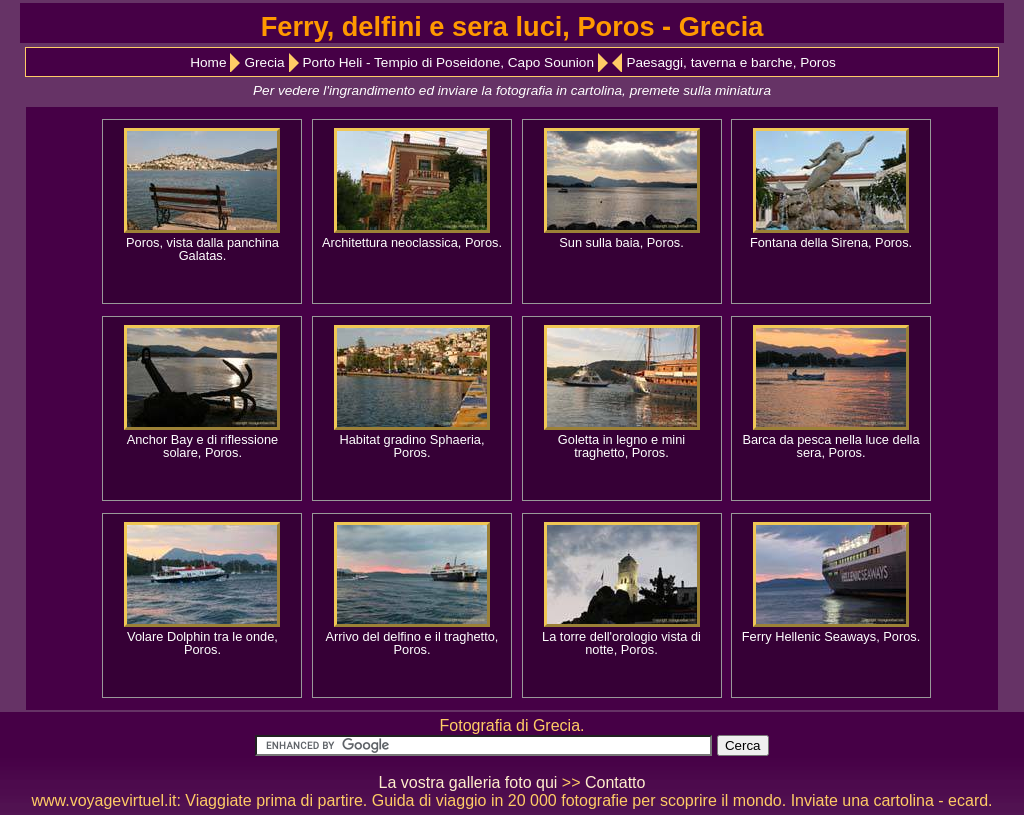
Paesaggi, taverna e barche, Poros (730, 62)
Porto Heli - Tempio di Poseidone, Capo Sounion (448, 62)
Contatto (615, 782)
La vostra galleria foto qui (468, 782)
